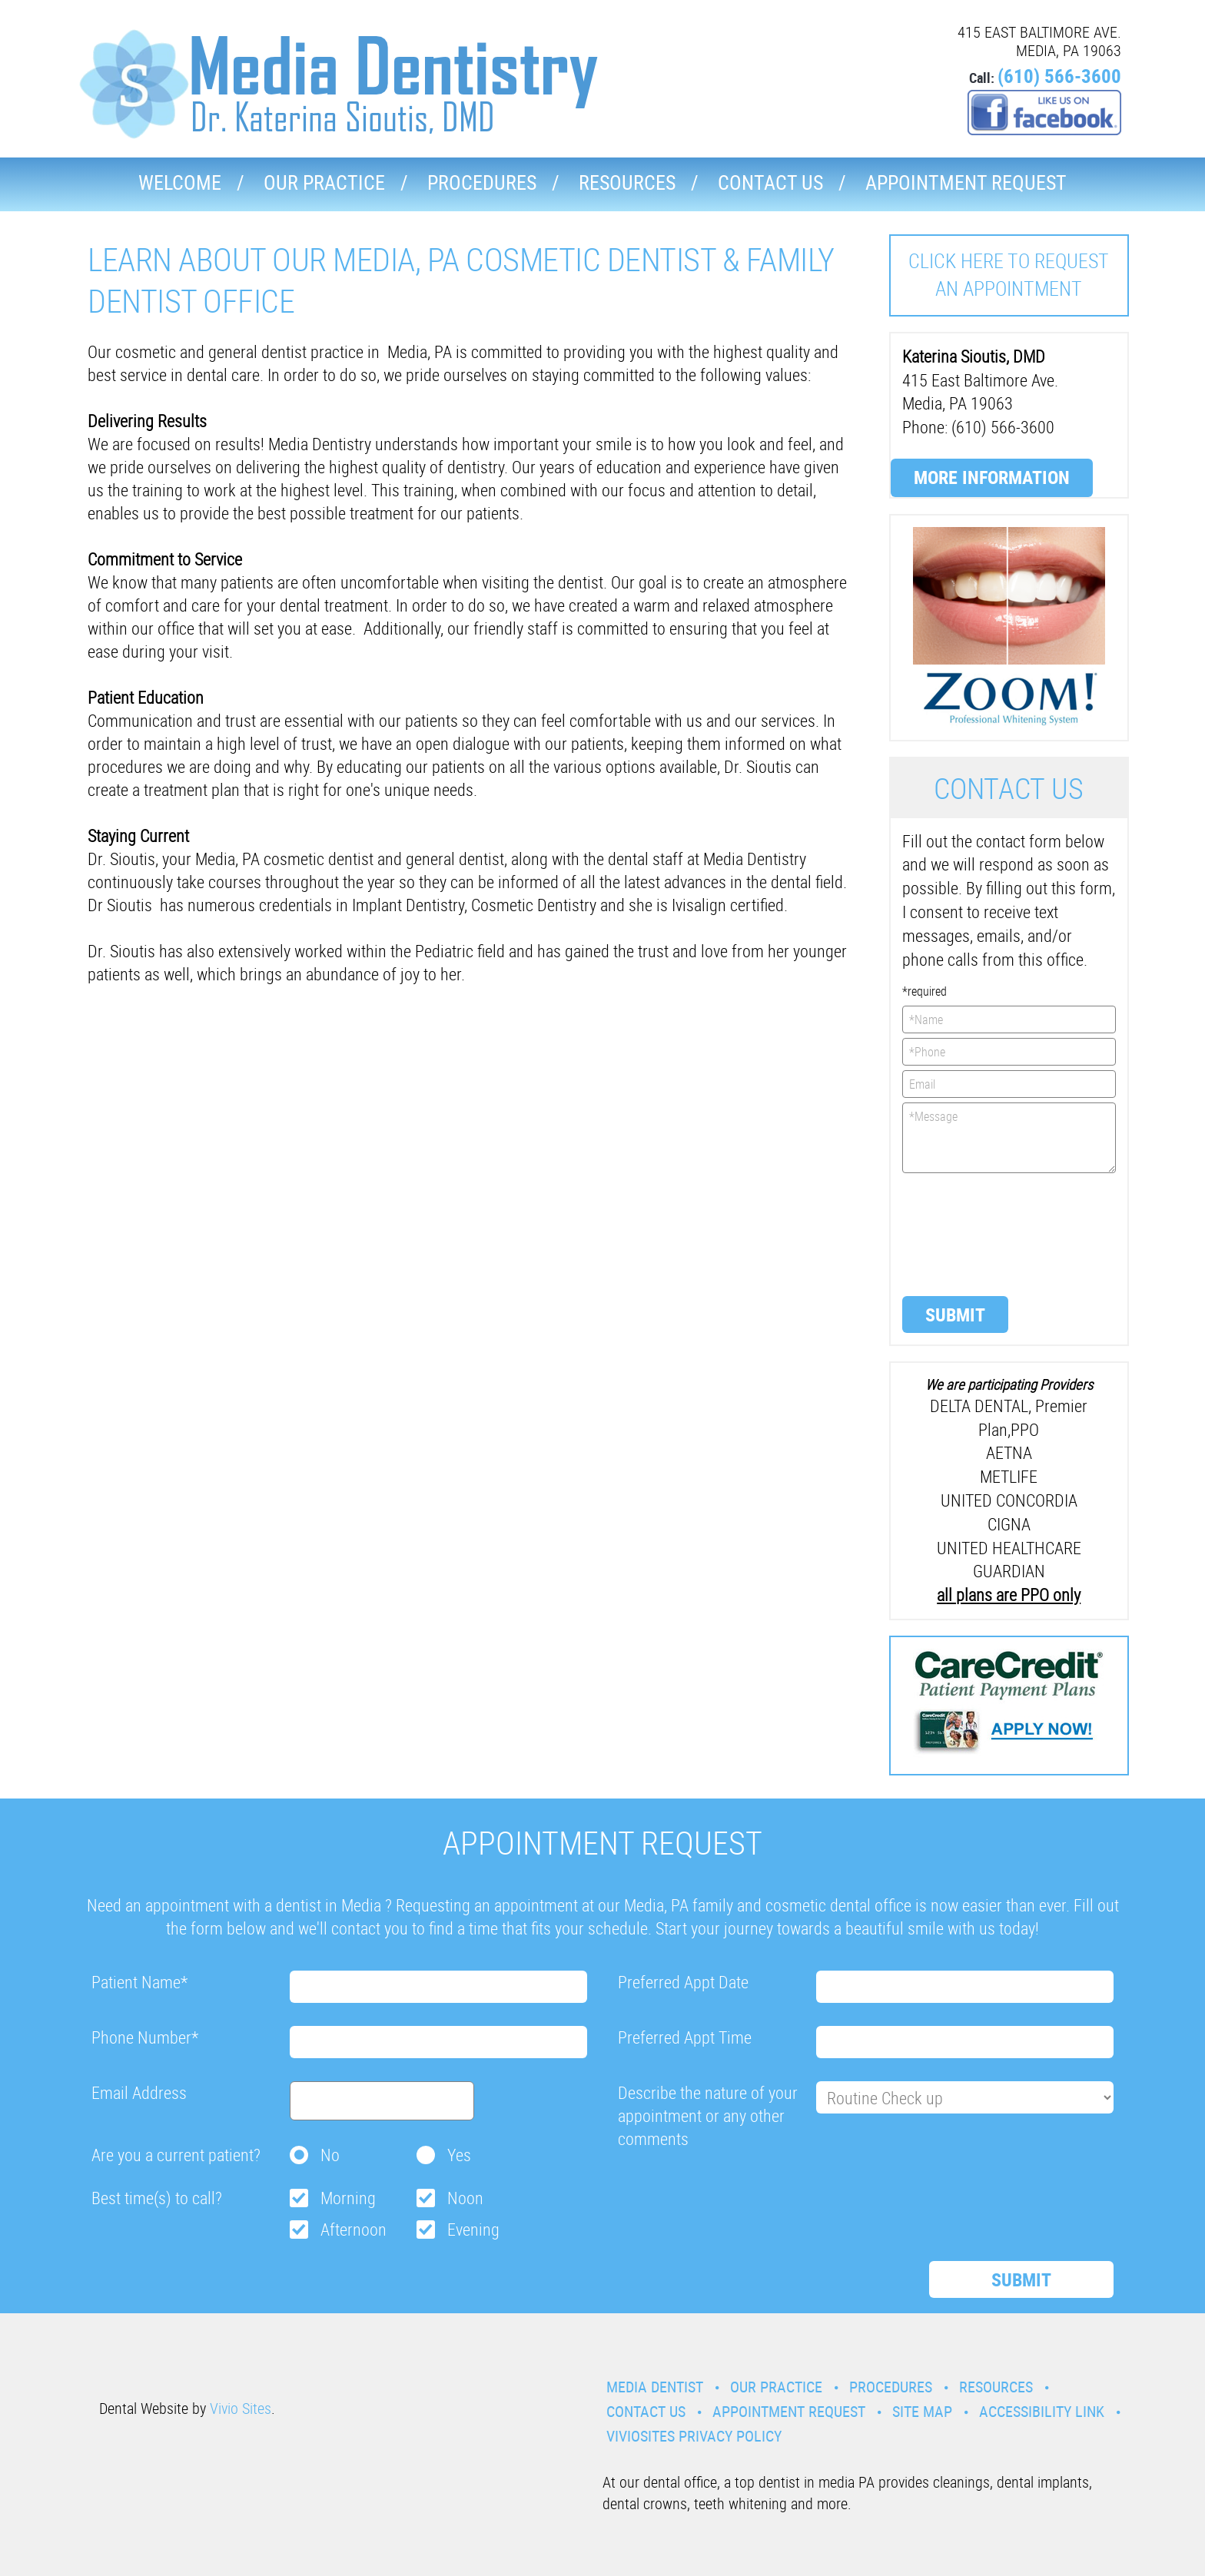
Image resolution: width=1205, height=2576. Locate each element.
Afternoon (353, 2229)
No (330, 2154)
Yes (459, 2154)
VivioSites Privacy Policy (694, 2435)
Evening (473, 2229)
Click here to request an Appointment (1008, 274)
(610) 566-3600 (1059, 75)
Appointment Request (966, 182)
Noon (465, 2197)
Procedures (481, 182)
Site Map (922, 2411)
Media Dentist (654, 2386)
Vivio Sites (240, 2408)
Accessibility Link (1041, 2411)
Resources (627, 182)
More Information (992, 477)
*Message (1009, 1137)
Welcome (179, 182)
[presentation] (965, 1233)
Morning (348, 2197)
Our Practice (324, 182)
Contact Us (770, 182)
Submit (955, 1314)
